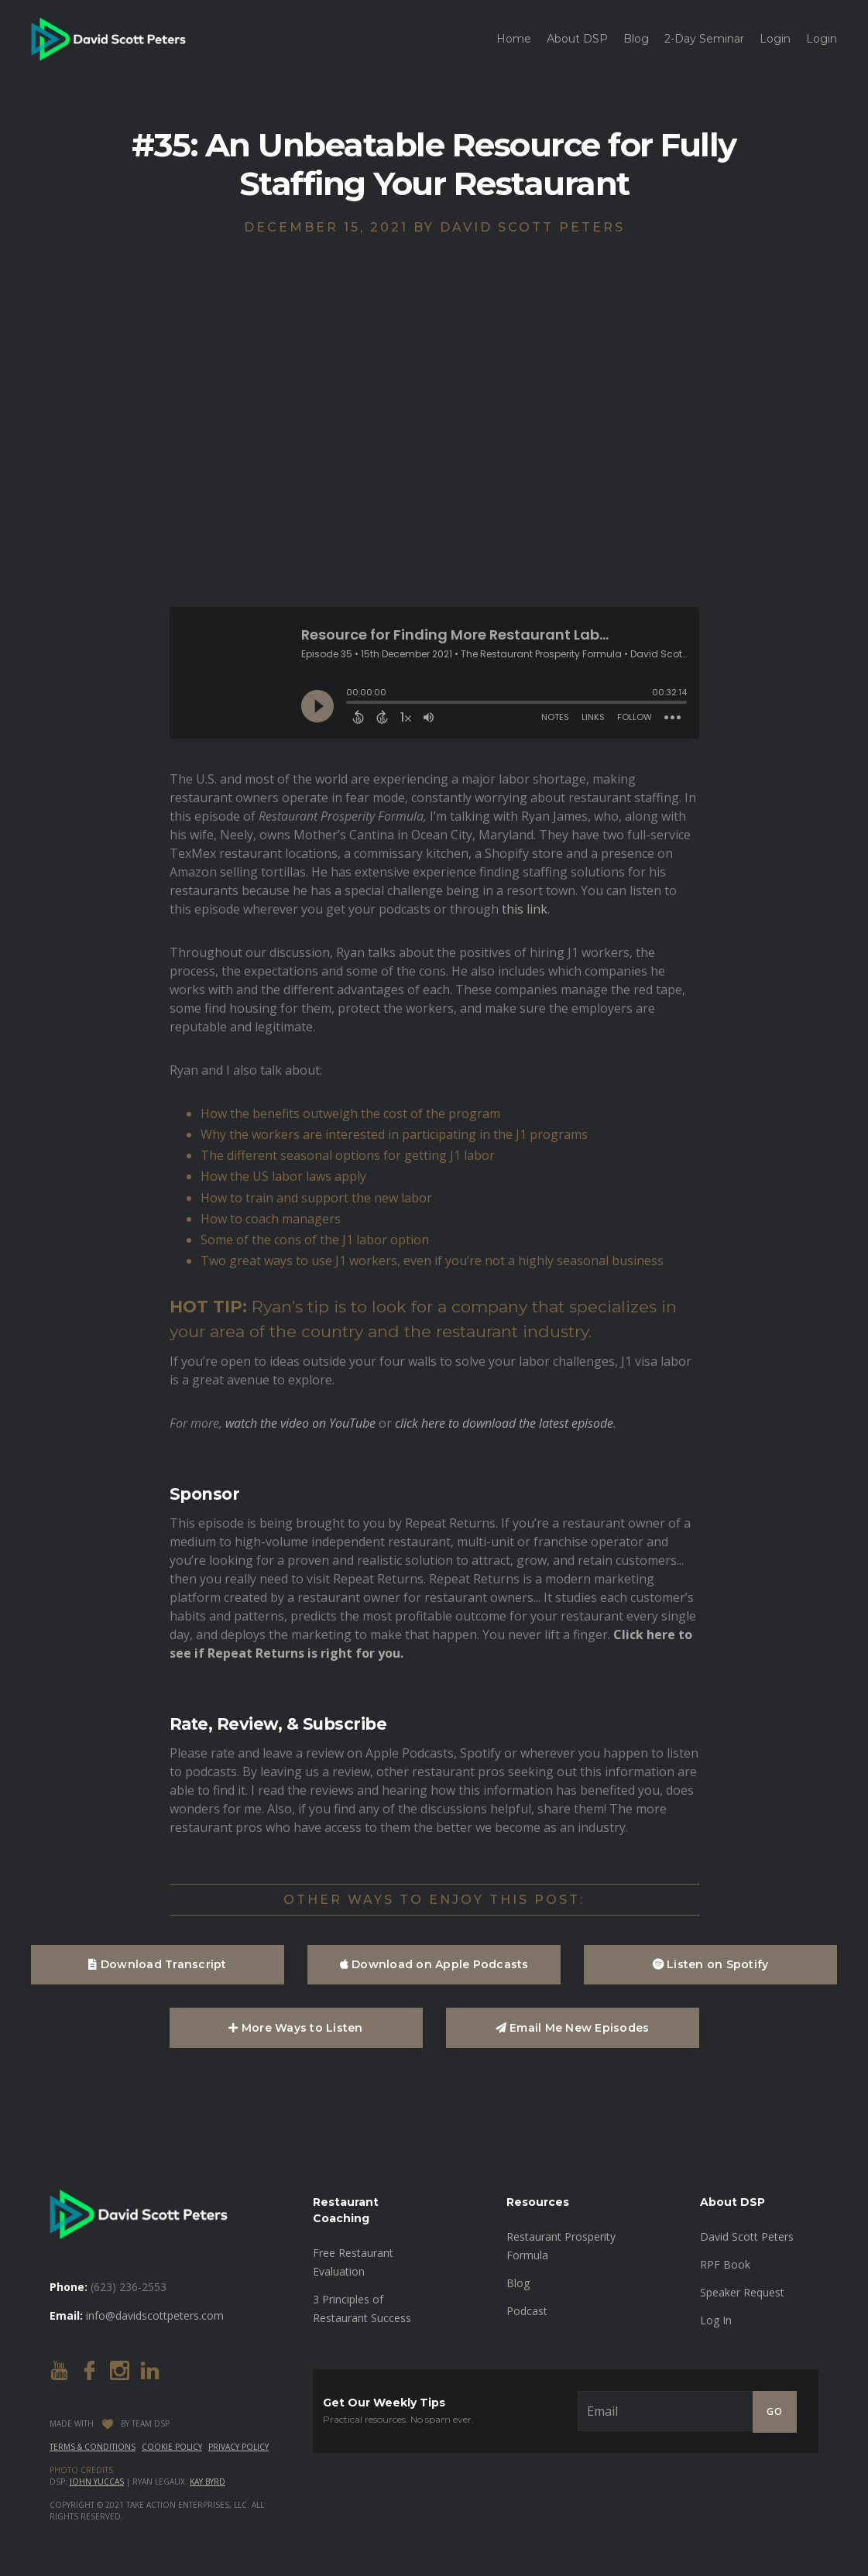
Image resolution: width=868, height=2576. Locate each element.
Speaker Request (742, 2292)
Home (513, 39)
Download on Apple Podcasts (434, 1964)
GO (775, 2411)
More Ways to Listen (295, 2028)
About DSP (577, 39)
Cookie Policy (172, 2446)
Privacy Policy (238, 2446)
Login (775, 39)
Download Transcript (157, 1964)
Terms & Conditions (93, 2446)
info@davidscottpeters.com (155, 2315)
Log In (716, 2320)
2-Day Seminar (704, 39)
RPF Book (725, 2264)
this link (524, 909)
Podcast (526, 2310)
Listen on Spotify (711, 1964)
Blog (636, 39)
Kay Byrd (207, 2481)
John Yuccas (97, 2481)
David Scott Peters (747, 2236)
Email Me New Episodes (573, 2028)
